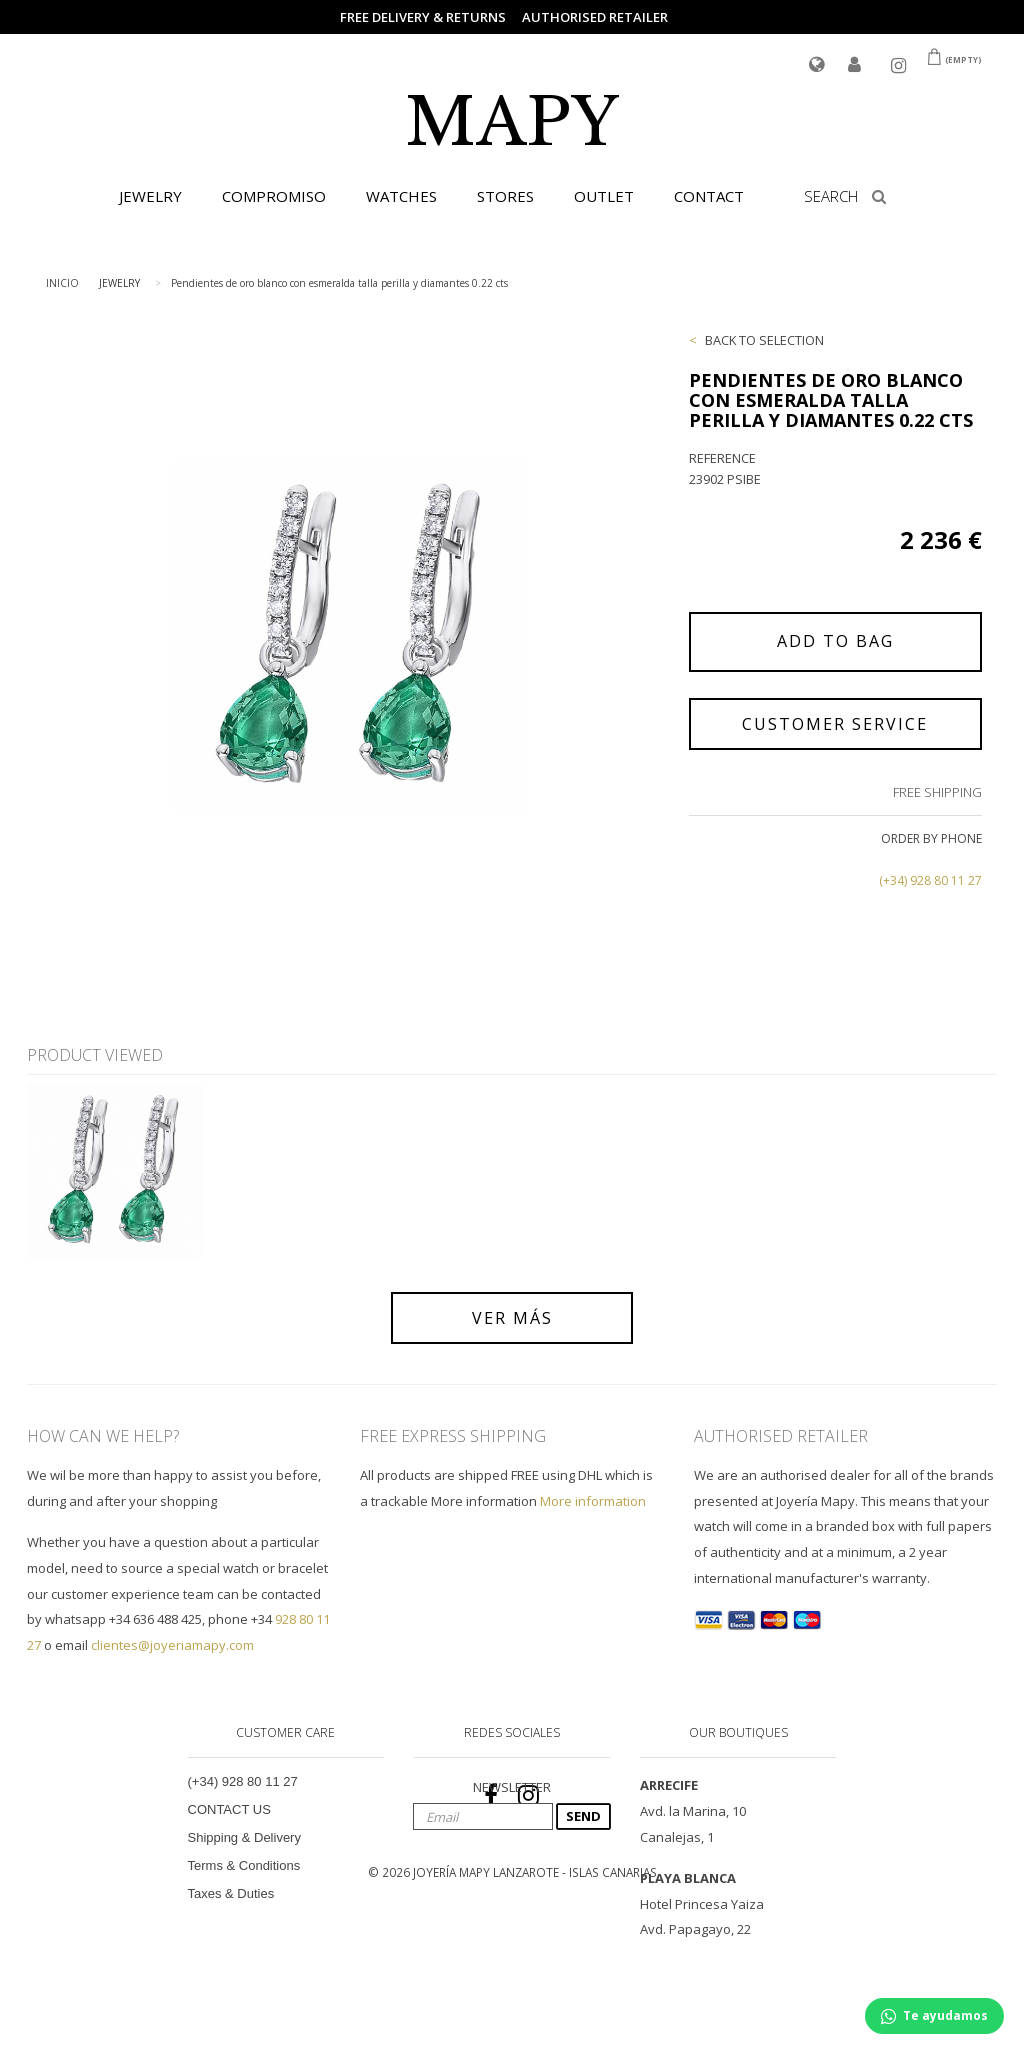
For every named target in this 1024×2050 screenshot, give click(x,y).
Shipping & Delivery (244, 1837)
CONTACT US (229, 1809)
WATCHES (401, 196)
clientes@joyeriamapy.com (172, 1645)
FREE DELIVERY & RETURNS (423, 17)
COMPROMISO (274, 196)
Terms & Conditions (244, 1865)
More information (593, 1501)
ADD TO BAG (835, 641)
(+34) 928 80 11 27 (930, 880)
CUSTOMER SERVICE (835, 724)
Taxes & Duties (231, 1893)
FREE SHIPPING (937, 792)
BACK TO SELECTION (764, 340)
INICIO (62, 283)
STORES (505, 196)
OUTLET (604, 196)
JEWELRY (150, 196)
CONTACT (709, 196)
